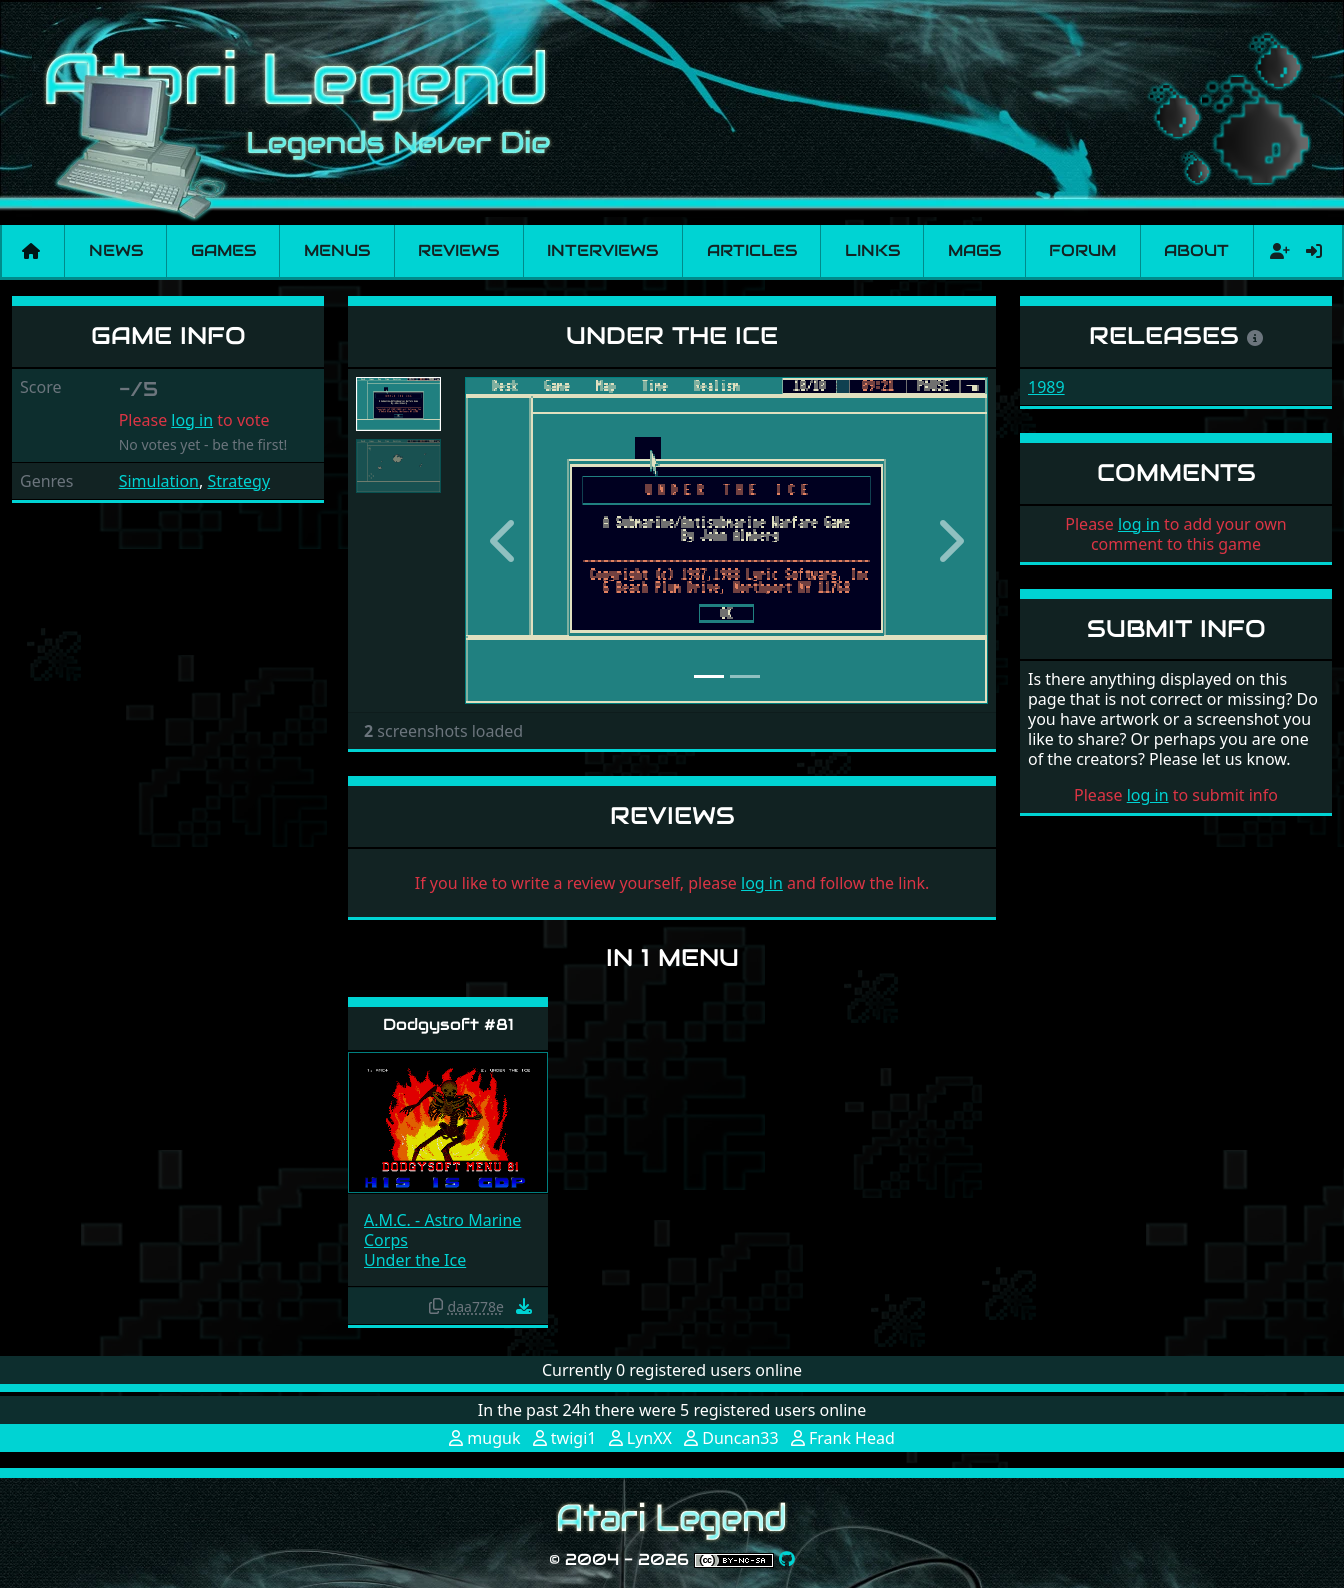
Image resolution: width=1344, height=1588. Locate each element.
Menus (337, 250)
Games (223, 250)
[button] (504, 540)
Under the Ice (415, 1260)
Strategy (238, 481)
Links (872, 250)
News (116, 250)
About (1196, 250)
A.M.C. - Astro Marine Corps (442, 1230)
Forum (1082, 250)
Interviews (602, 250)
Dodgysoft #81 (448, 1024)
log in (192, 420)
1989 (1046, 387)
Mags (974, 250)
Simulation (159, 481)
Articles (752, 250)
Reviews (458, 250)
